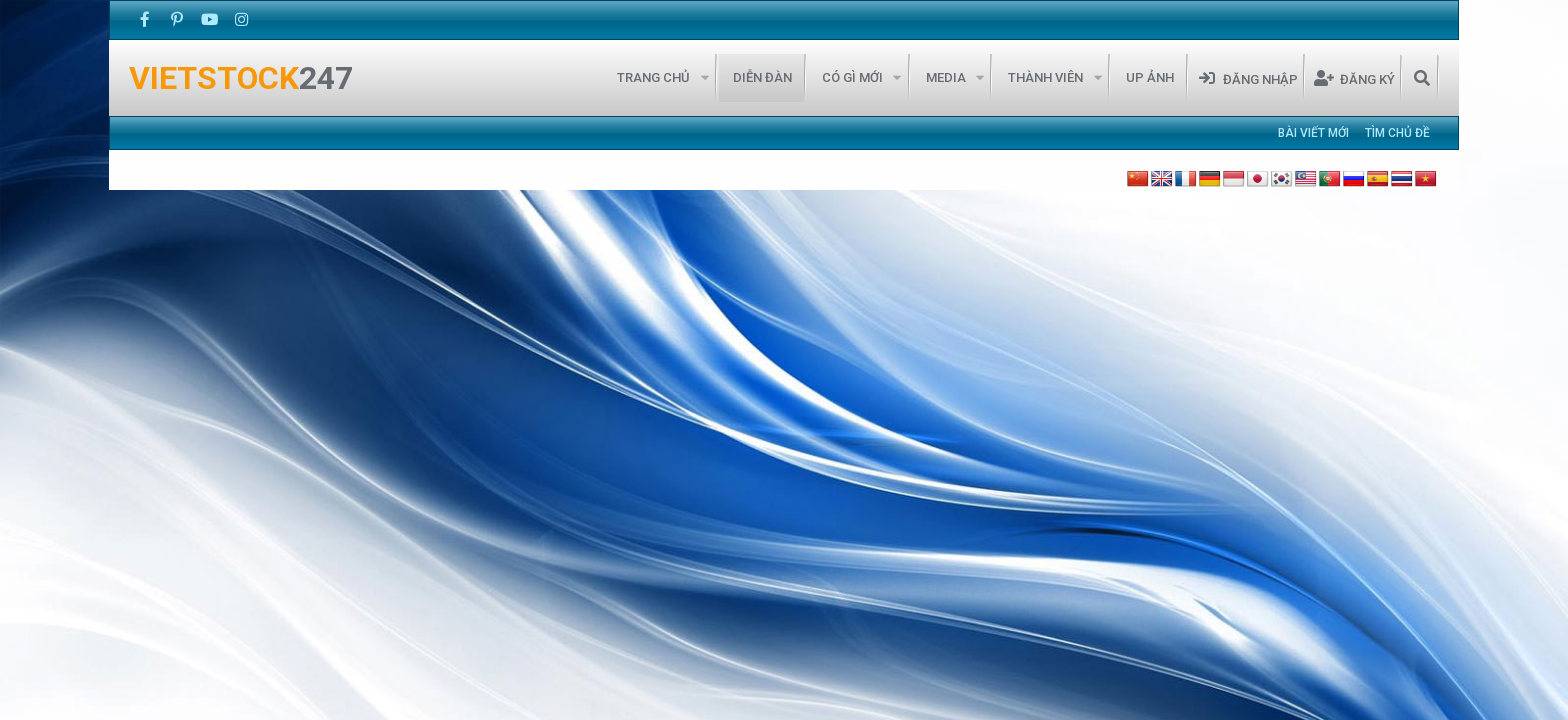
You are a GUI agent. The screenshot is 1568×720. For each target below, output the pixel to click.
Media (946, 77)
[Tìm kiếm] (1421, 78)
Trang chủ (653, 77)
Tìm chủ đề (1397, 133)
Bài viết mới (1313, 133)
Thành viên (1045, 77)
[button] (704, 78)
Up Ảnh (1150, 77)
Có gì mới (852, 77)
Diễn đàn (762, 77)
